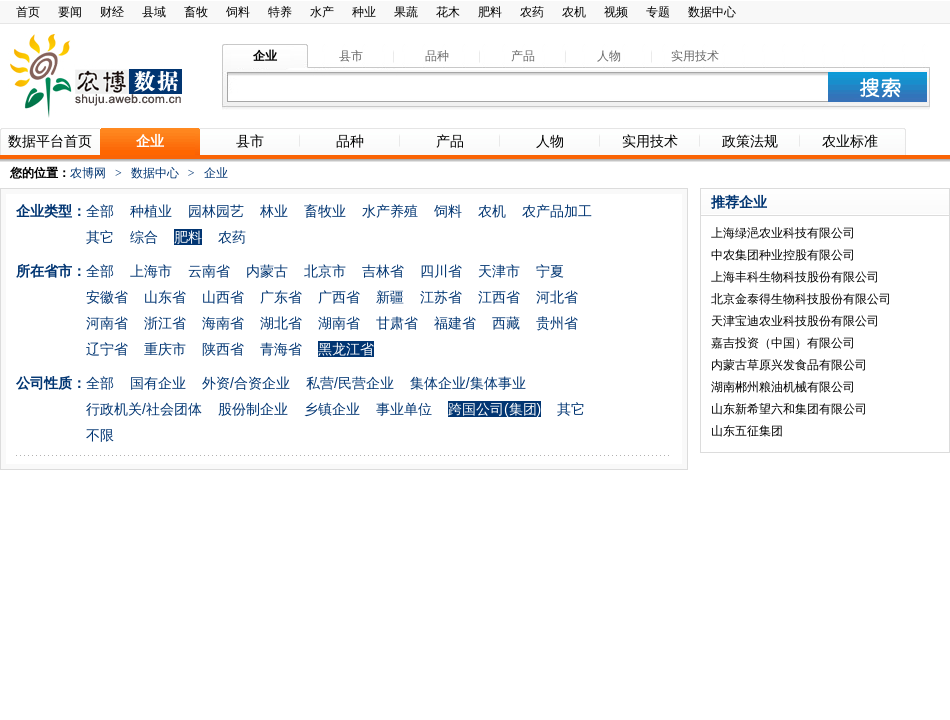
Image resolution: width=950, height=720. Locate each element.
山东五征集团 (747, 431)
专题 (658, 12)
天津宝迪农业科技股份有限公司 (795, 321)
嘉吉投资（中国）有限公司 (783, 343)
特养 (280, 12)
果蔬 (406, 12)
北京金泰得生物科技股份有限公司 (801, 299)
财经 (112, 12)
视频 (616, 12)
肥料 (490, 12)
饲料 (238, 12)
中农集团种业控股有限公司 (783, 255)
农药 (532, 12)
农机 (574, 12)
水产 (322, 12)
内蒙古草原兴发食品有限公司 (789, 365)
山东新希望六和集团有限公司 (789, 409)
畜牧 (196, 12)
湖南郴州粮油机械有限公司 (783, 387)
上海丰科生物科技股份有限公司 (795, 277)
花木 (448, 12)
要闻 (70, 12)
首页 (28, 12)
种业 (364, 12)
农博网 (88, 173)
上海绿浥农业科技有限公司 (783, 233)
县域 (154, 12)
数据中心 (712, 12)
